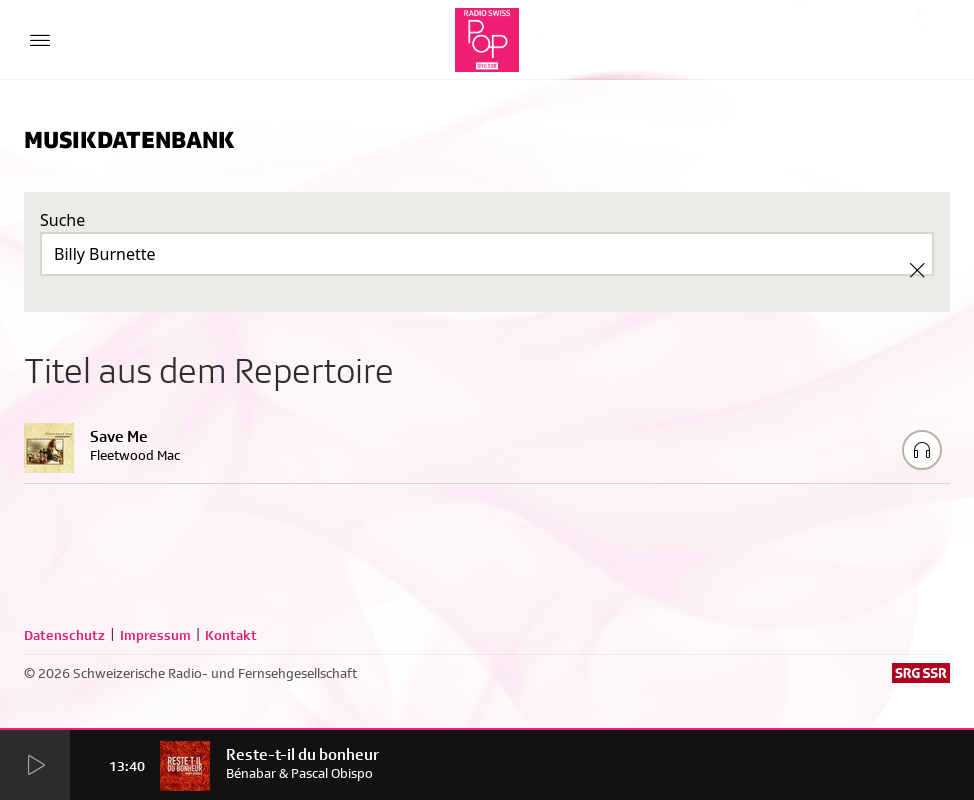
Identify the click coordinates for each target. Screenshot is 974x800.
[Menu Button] (40, 40)
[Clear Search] (917, 270)
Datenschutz (64, 635)
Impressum (155, 635)
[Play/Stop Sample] (922, 450)
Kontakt (231, 635)
